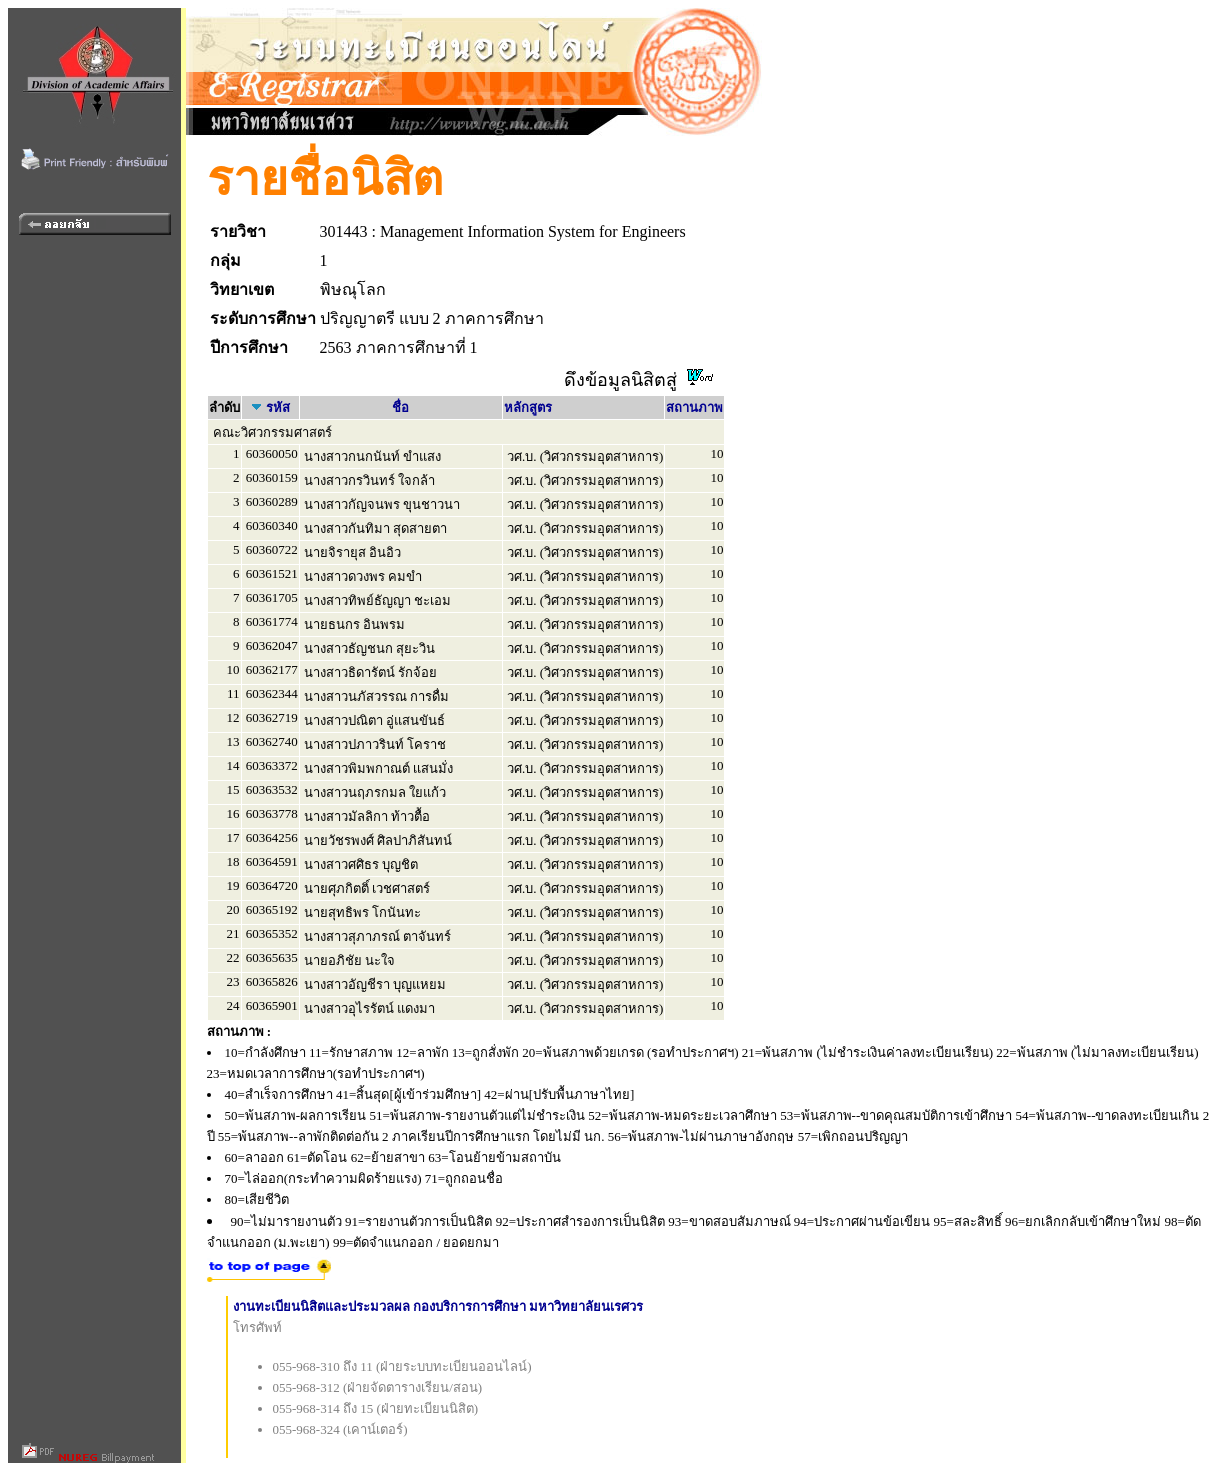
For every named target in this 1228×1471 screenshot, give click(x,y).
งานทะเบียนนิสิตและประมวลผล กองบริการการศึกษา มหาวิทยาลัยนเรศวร (438, 1306)
